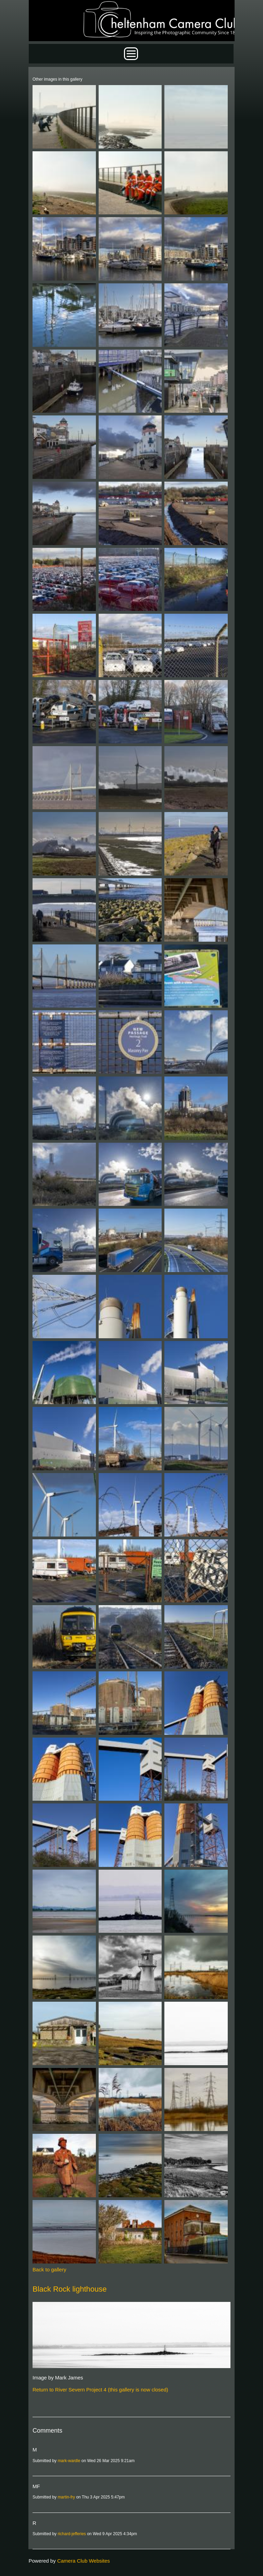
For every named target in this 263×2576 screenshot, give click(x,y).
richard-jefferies (72, 2533)
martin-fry (66, 2497)
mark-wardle (69, 2460)
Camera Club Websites (83, 2561)
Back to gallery (49, 2269)
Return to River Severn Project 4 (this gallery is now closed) (100, 2389)
